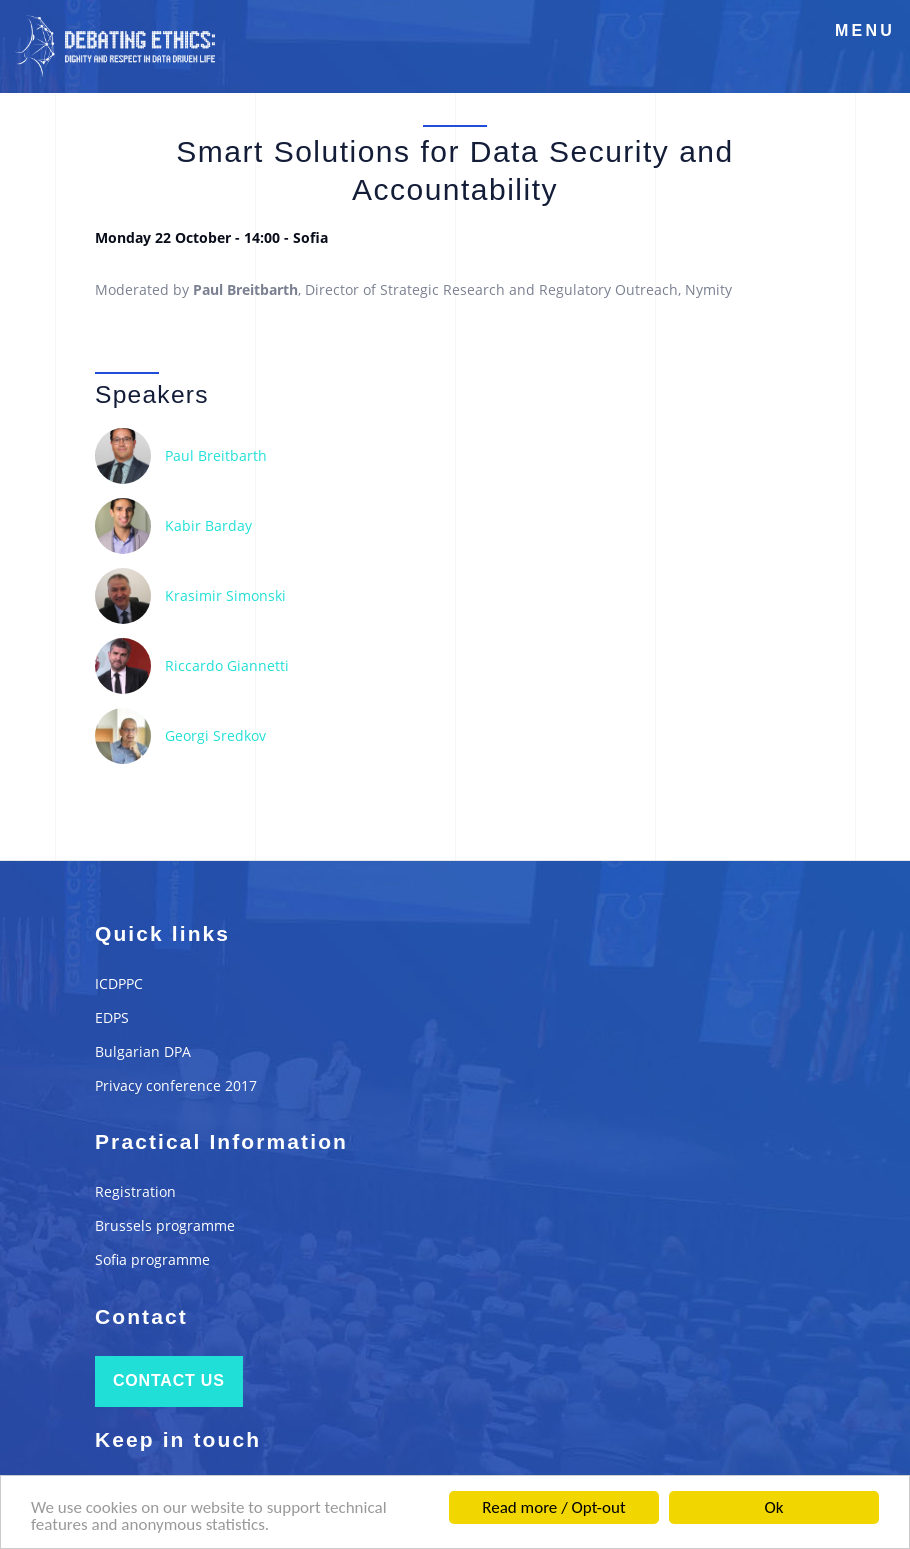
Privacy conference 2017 (176, 1085)
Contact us (169, 1380)
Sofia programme (152, 1259)
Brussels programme (165, 1225)
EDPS (112, 1017)
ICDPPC (119, 983)
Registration (135, 1191)
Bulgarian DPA (143, 1051)
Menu (865, 30)
